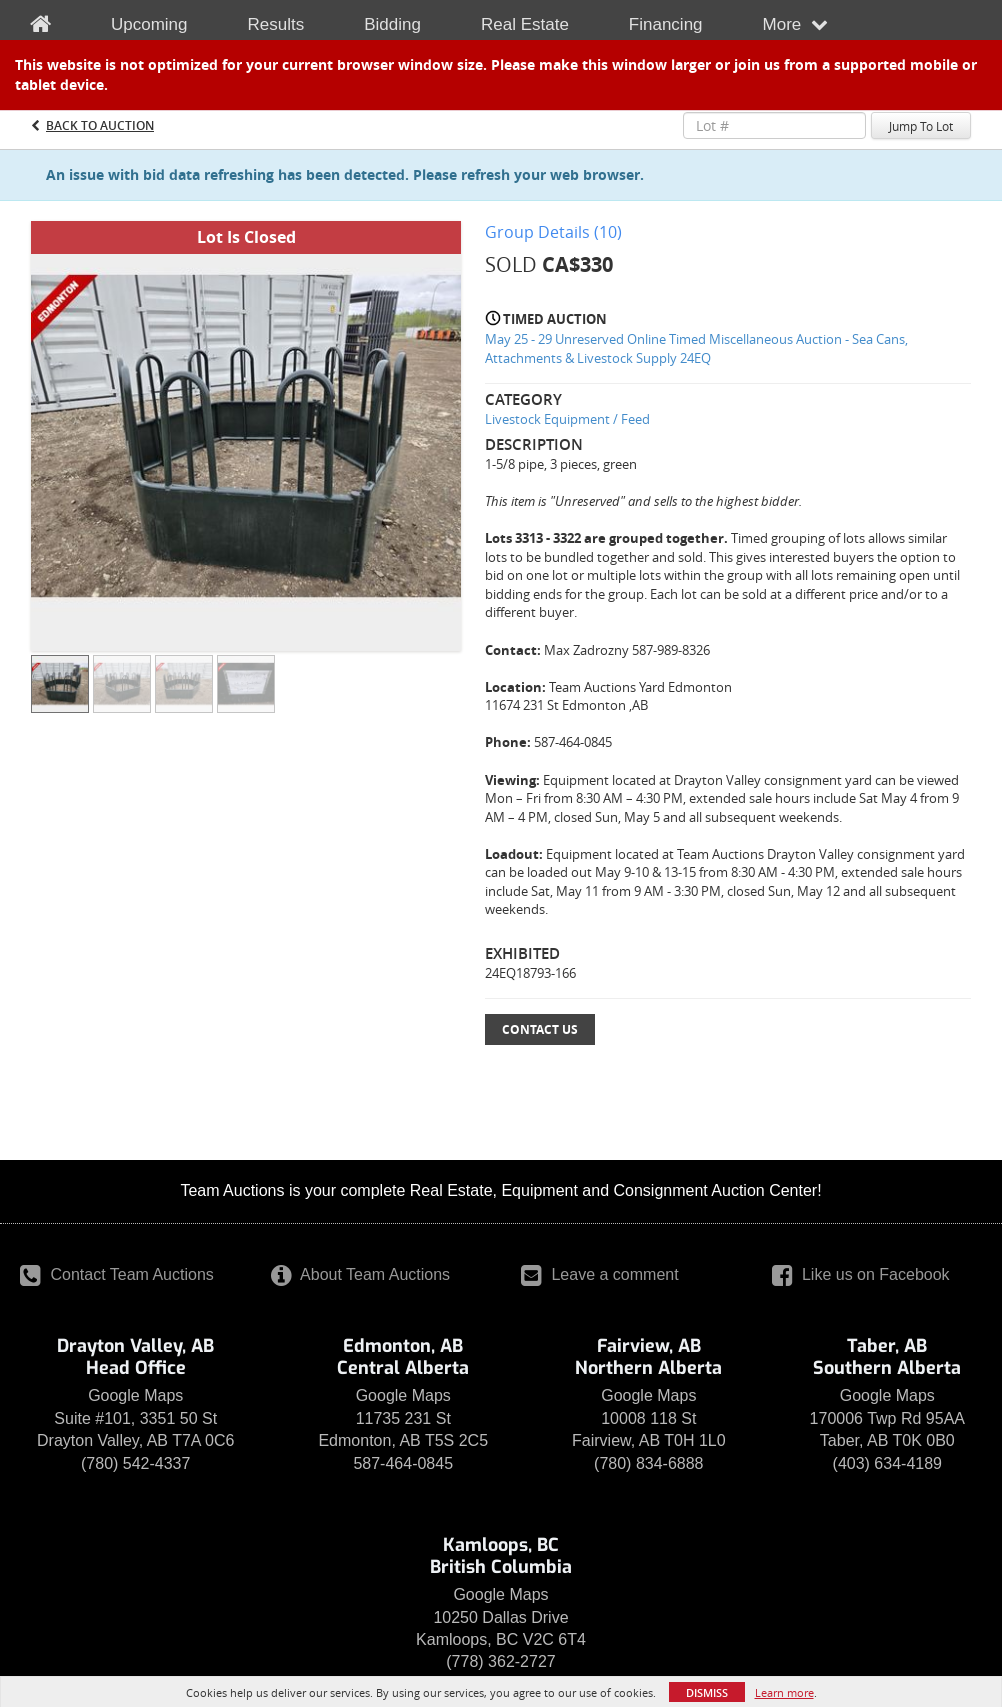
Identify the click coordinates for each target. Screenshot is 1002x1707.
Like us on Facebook (861, 1274)
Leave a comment (600, 1274)
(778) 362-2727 (500, 1661)
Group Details (553, 232)
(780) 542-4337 (135, 1463)
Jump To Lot (921, 126)
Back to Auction (100, 125)
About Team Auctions (361, 1274)
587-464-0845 (403, 1463)
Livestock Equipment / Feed (567, 419)
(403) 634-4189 (887, 1463)
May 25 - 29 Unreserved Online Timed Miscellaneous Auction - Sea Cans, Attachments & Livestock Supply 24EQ (696, 348)
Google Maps (135, 1395)
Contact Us (540, 1029)
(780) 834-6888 (648, 1463)
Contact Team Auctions (117, 1274)
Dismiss (707, 1692)
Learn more (784, 1692)
